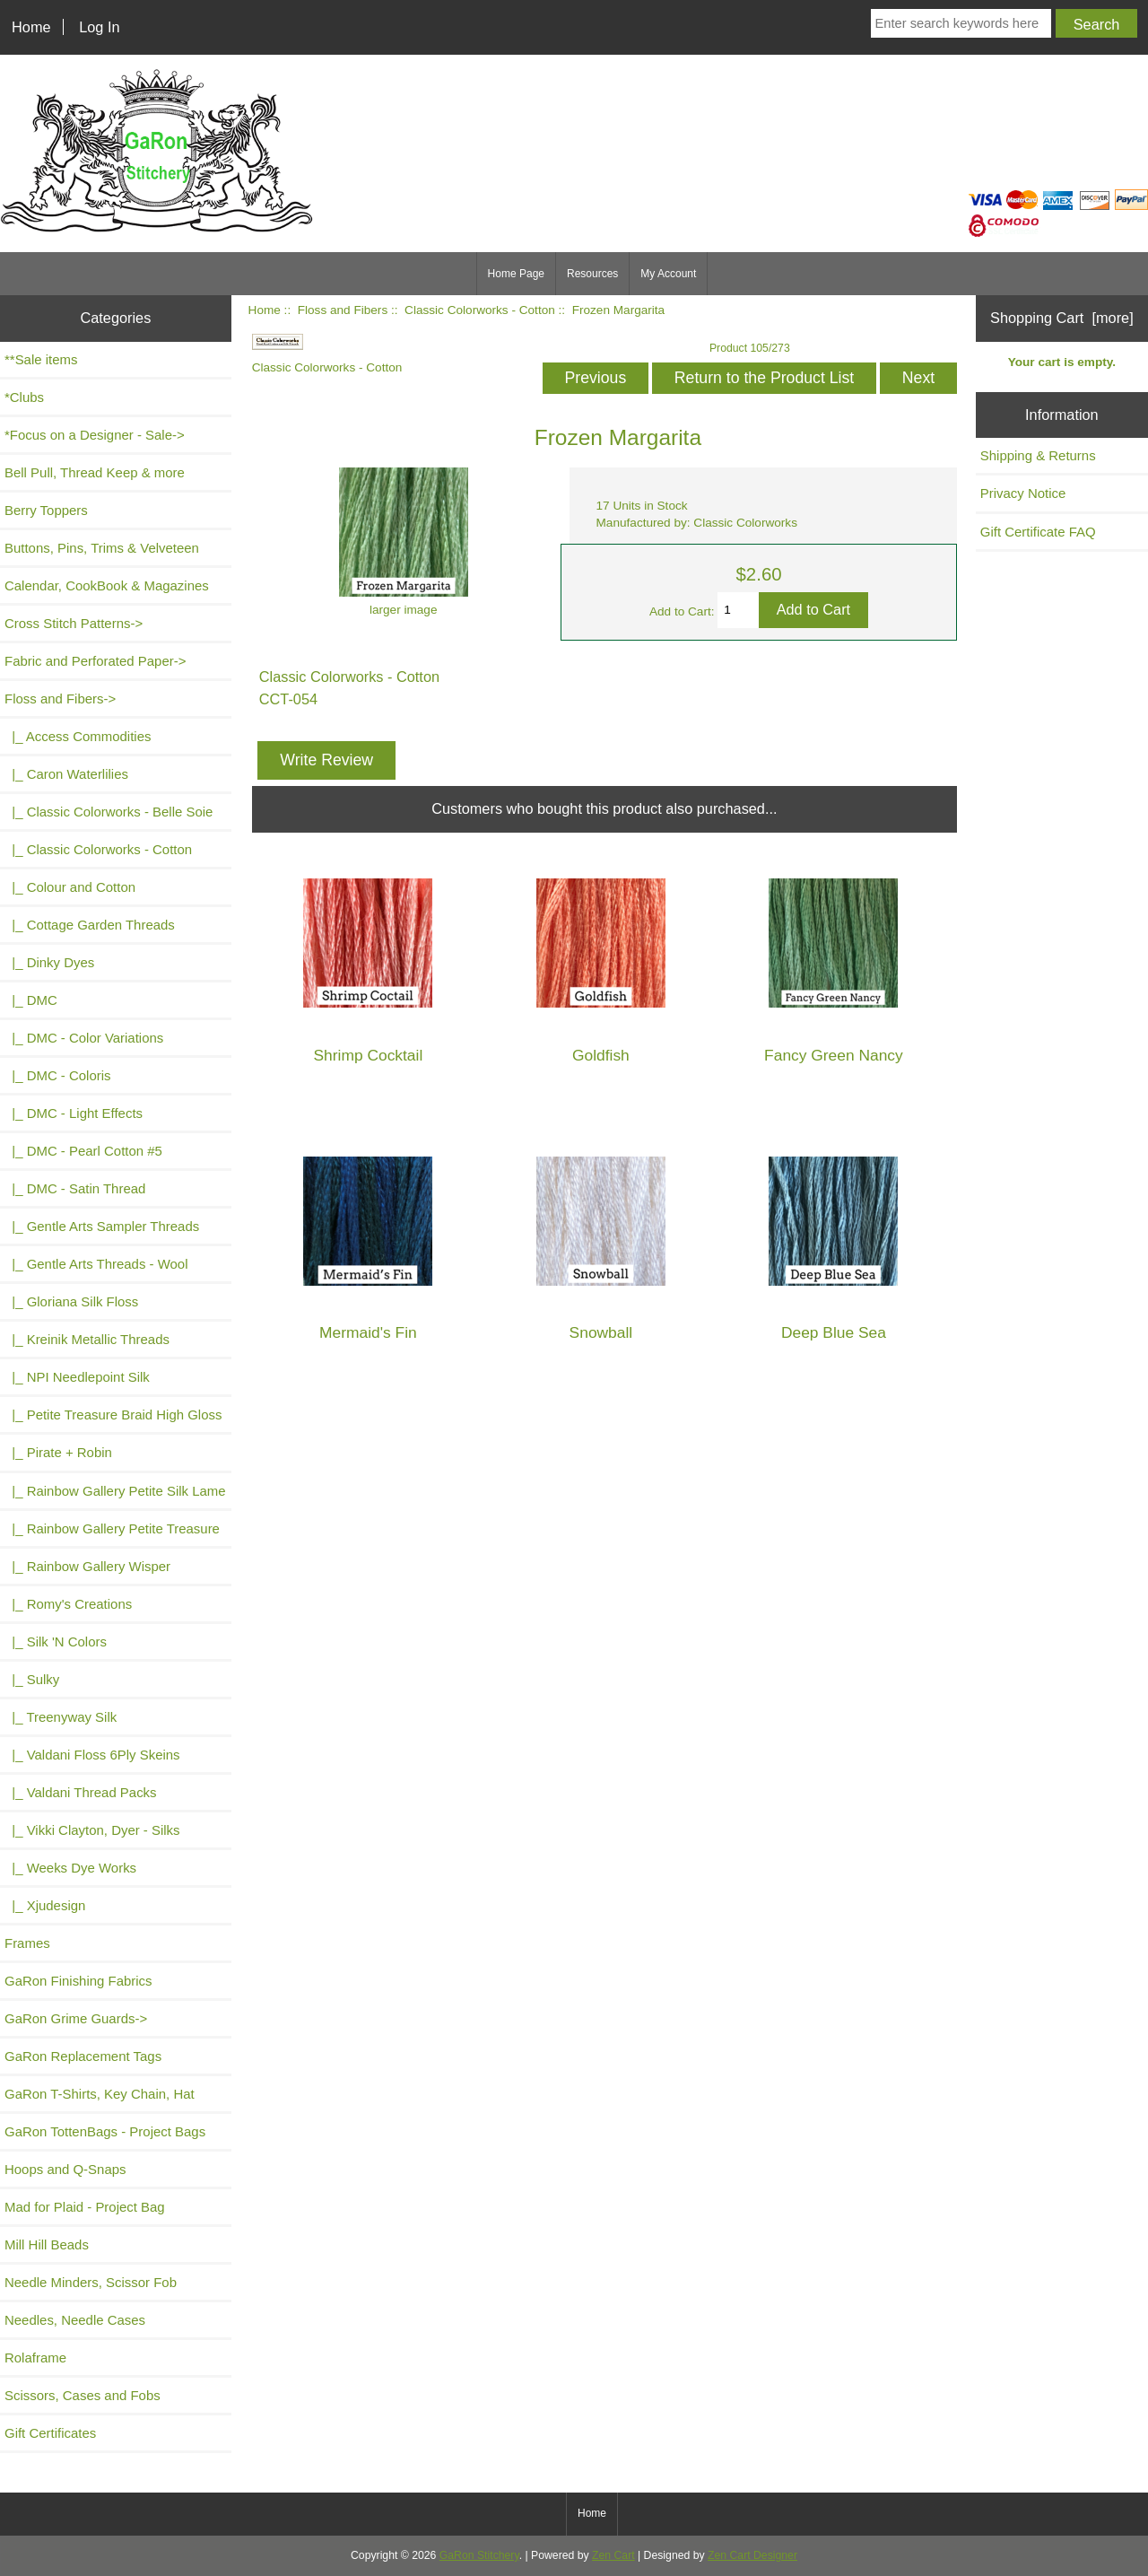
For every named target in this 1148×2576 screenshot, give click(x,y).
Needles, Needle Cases (74, 2319)
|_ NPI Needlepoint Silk (77, 1376)
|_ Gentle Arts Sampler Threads (101, 1226)
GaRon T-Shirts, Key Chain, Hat (99, 2093)
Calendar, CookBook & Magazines (106, 585)
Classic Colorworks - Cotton (479, 310)
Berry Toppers (46, 510)
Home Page (516, 273)
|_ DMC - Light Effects (73, 1113)
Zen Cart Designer (752, 2555)
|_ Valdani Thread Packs (80, 1792)
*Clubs (24, 397)
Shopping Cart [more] (1062, 318)
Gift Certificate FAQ (1038, 531)
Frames (27, 1943)
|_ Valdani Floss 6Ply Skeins (92, 1754)
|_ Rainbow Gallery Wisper (87, 1566)
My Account (668, 273)
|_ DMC (30, 1000)
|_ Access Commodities (77, 736)
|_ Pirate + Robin (58, 1452)
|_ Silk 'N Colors (55, 1641)
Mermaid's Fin (368, 1332)
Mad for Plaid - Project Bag (84, 2206)
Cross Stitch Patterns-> (73, 623)
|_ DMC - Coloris (57, 1075)
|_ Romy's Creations (68, 1603)
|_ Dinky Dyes (49, 962)
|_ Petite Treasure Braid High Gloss (113, 1414)
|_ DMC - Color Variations (83, 1037)
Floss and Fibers (342, 310)
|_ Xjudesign (44, 1905)
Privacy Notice (1023, 493)
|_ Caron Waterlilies (66, 774)
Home (31, 27)
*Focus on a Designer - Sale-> (94, 434)
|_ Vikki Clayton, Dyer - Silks (92, 1830)
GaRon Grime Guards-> (75, 2018)
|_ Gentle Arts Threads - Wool (95, 1263)
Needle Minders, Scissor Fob (90, 2282)
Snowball (601, 1332)
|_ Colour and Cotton (69, 887)
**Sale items (40, 359)
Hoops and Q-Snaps (65, 2169)
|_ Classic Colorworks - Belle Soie (108, 811)
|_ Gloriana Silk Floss (71, 1301)
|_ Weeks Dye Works (70, 1867)
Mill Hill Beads (46, 2244)
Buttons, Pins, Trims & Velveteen (101, 547)
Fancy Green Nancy (833, 1055)
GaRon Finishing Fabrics (78, 1980)
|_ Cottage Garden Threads (89, 924)
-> (60, 698)
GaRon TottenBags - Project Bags (104, 2131)
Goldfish (601, 1055)
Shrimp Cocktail (368, 1055)
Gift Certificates (50, 2433)
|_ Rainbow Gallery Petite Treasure (112, 1528)
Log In (99, 27)
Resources (592, 273)
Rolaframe (35, 2357)
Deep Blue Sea (833, 1332)
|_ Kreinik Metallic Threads (87, 1339)
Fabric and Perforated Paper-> (95, 660)
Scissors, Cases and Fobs (82, 2395)
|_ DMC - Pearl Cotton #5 (83, 1150)
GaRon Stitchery (479, 2555)
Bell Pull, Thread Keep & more (94, 472)
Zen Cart (613, 2555)
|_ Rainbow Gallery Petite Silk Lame (115, 1490)
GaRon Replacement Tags (82, 2056)
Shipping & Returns (1038, 455)
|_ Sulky (31, 1679)
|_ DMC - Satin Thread (74, 1188)
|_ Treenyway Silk (60, 1717)
